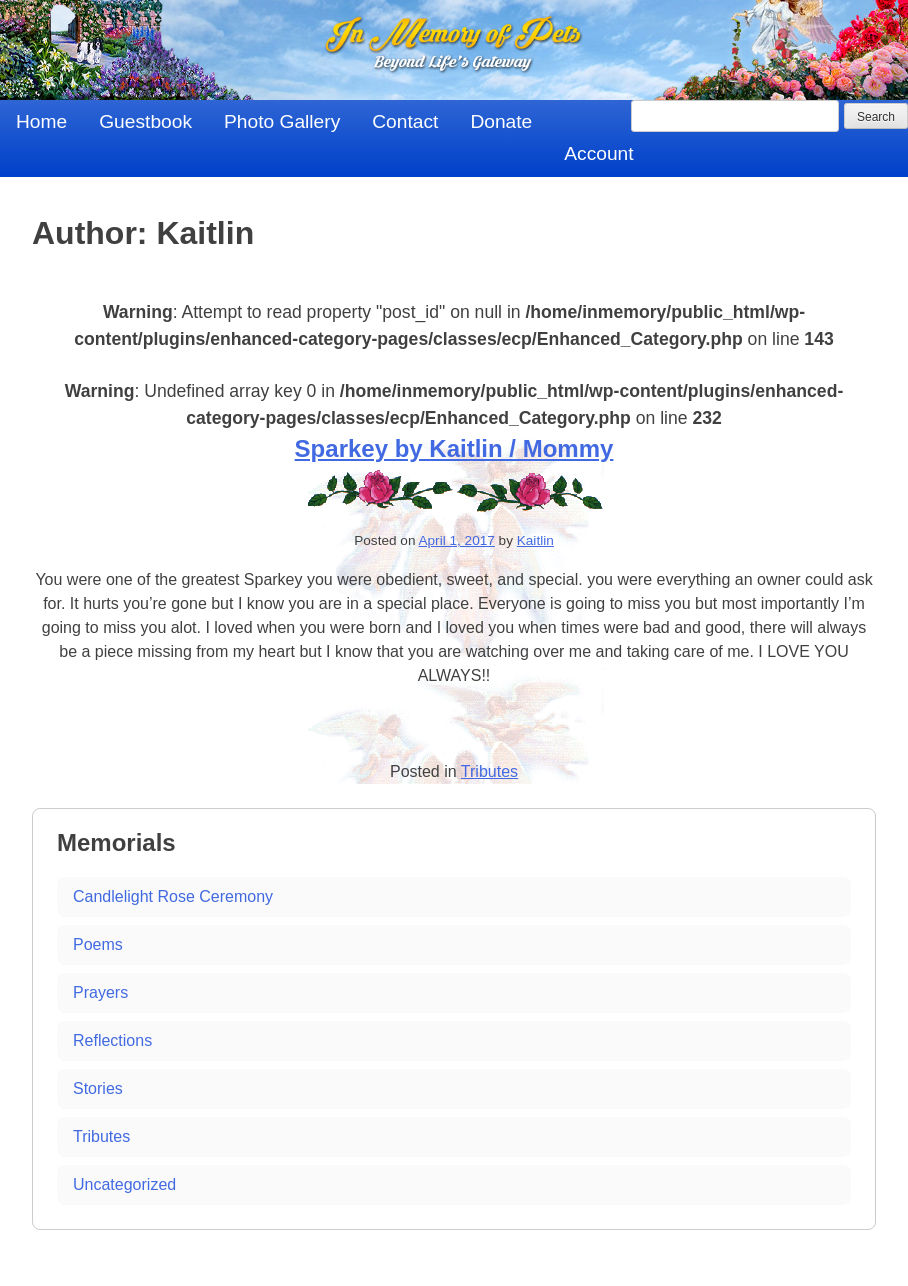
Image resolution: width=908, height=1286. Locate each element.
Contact (405, 121)
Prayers (100, 992)
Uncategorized (124, 1184)
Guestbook (145, 121)
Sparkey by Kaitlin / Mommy (454, 448)
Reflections (112, 1040)
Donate (501, 121)
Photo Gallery (282, 121)
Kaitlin (535, 540)
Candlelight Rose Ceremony (173, 896)
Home (41, 121)
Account (598, 153)
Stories (98, 1088)
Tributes (489, 771)
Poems (98, 944)
